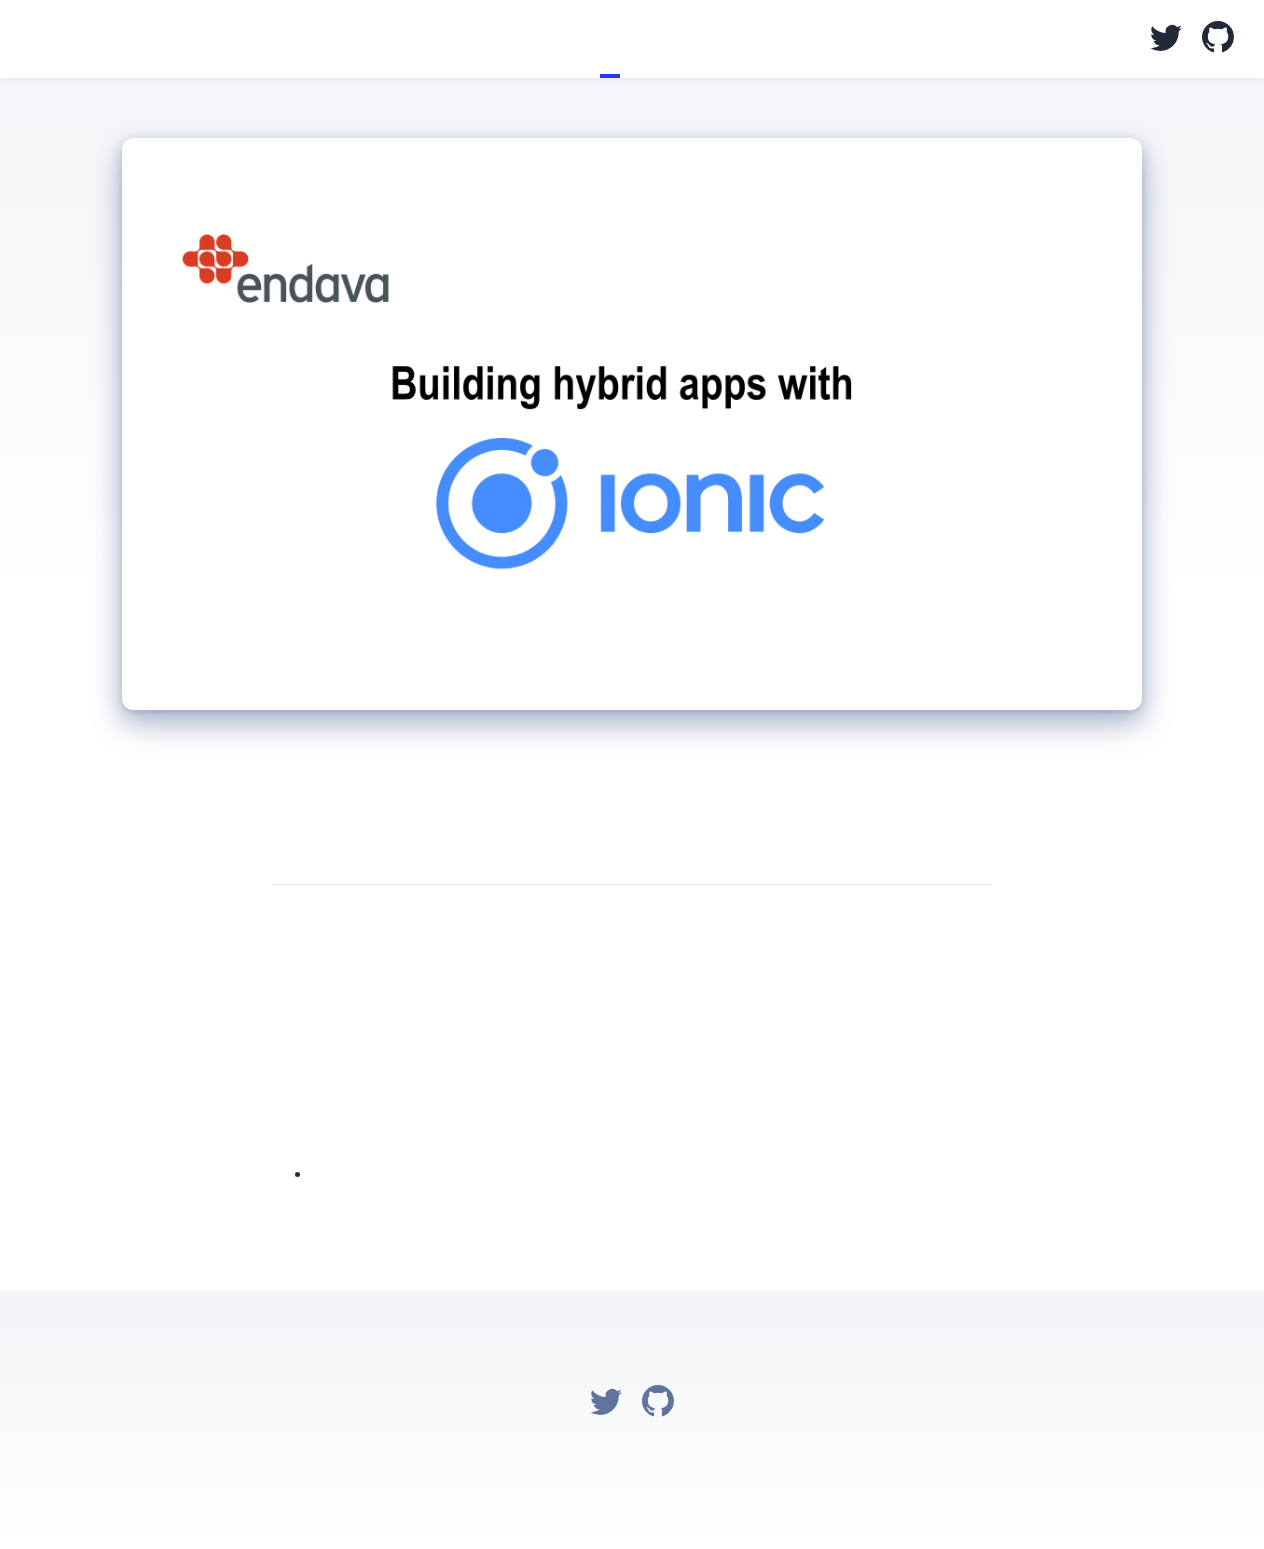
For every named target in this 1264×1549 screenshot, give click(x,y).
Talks (610, 39)
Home (570, 39)
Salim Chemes (30, 40)
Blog (590, 39)
